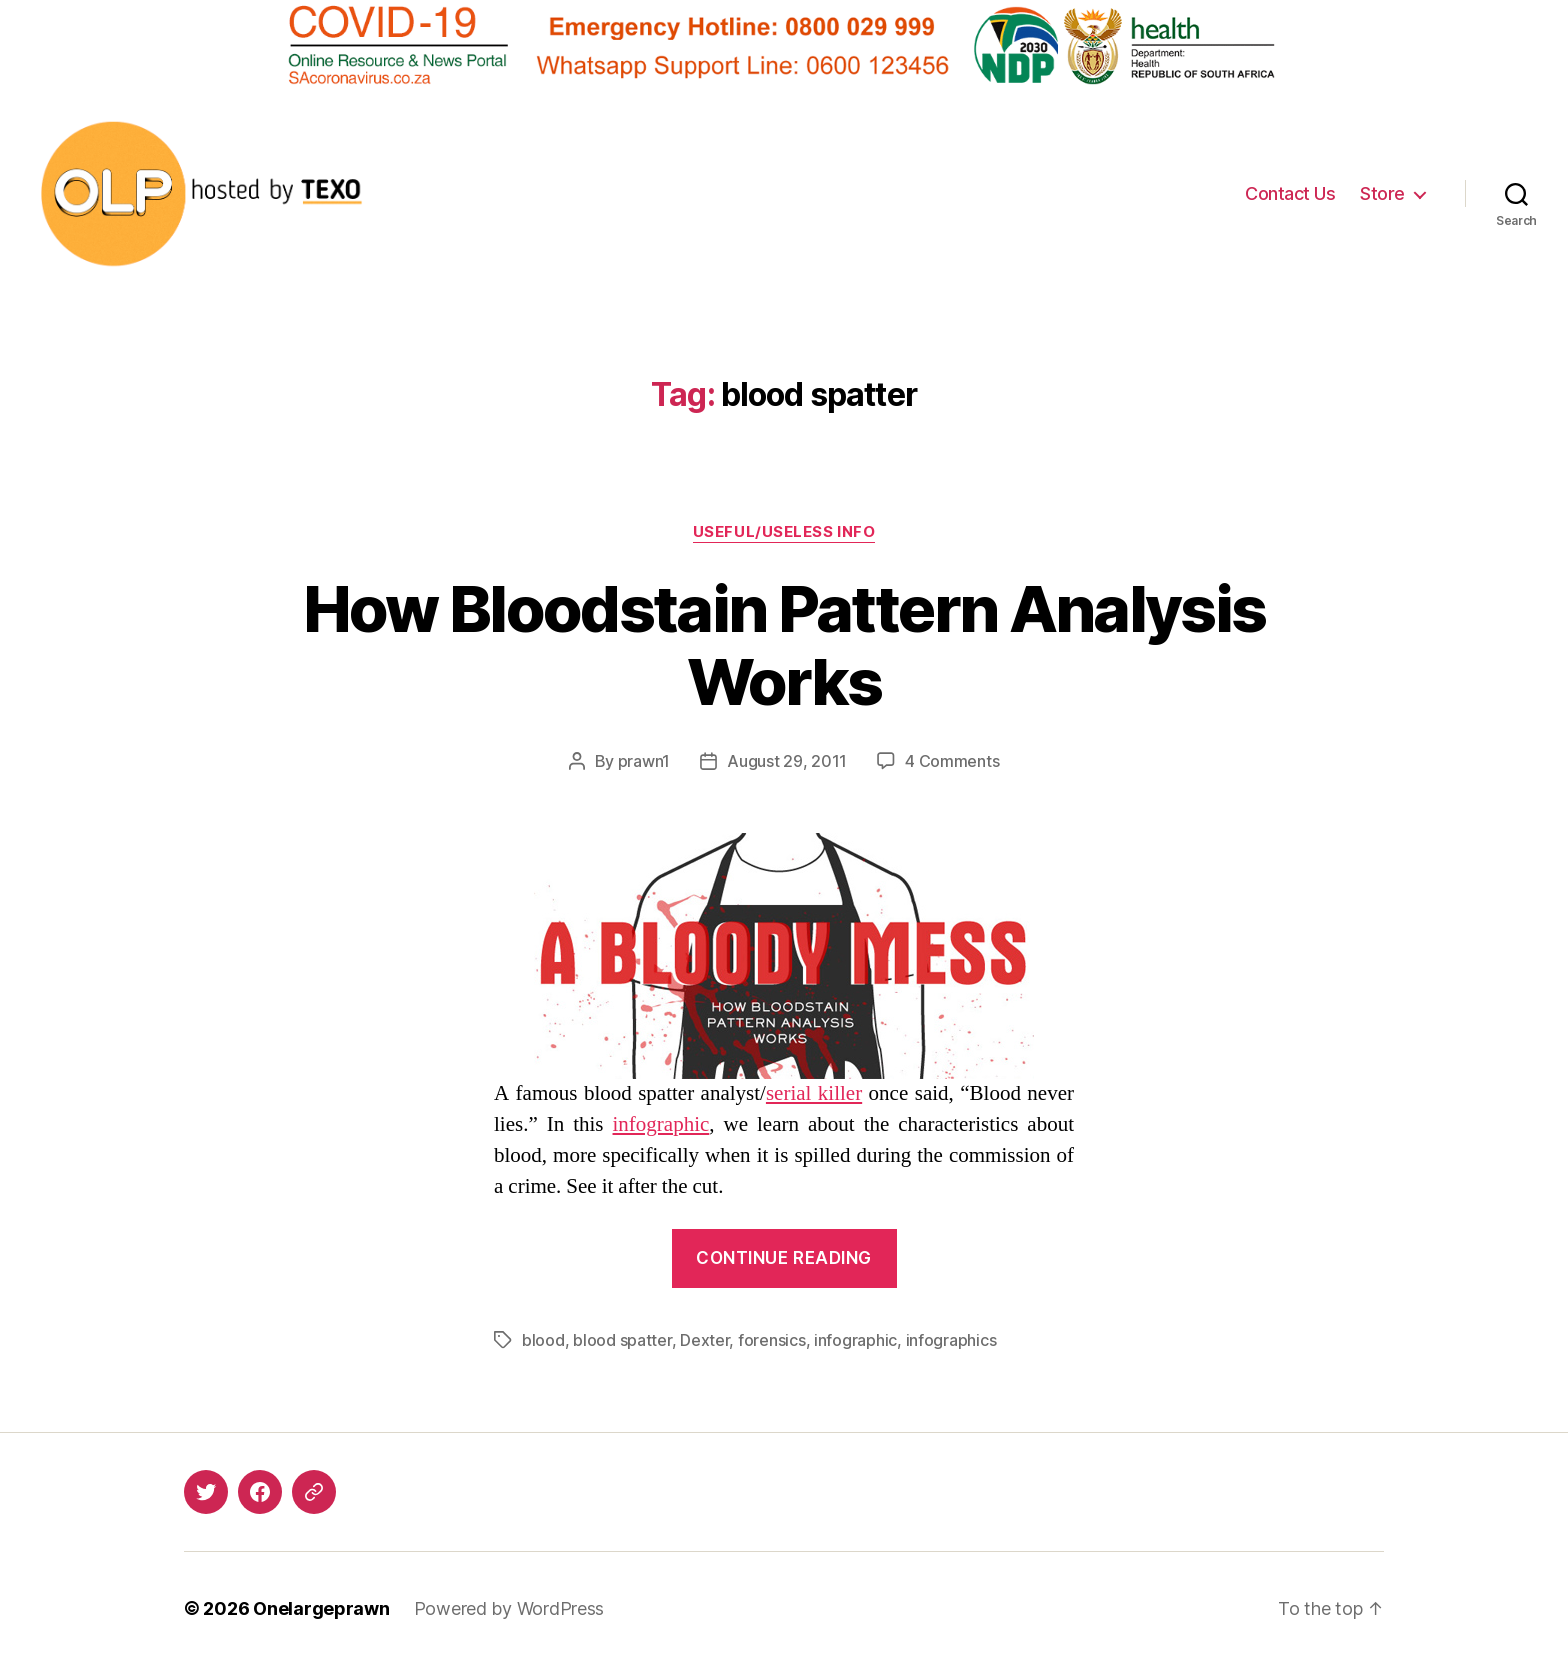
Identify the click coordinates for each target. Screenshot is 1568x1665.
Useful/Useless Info (784, 532)
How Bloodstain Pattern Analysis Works (784, 645)
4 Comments (952, 761)
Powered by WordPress (509, 1608)
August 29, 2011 (787, 761)
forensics (772, 1340)
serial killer (814, 1093)
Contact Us (1290, 193)
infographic (661, 1124)
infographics (951, 1340)
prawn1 (644, 761)
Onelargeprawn (321, 1608)
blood (543, 1340)
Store (1382, 193)
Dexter (704, 1340)
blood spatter (622, 1340)
